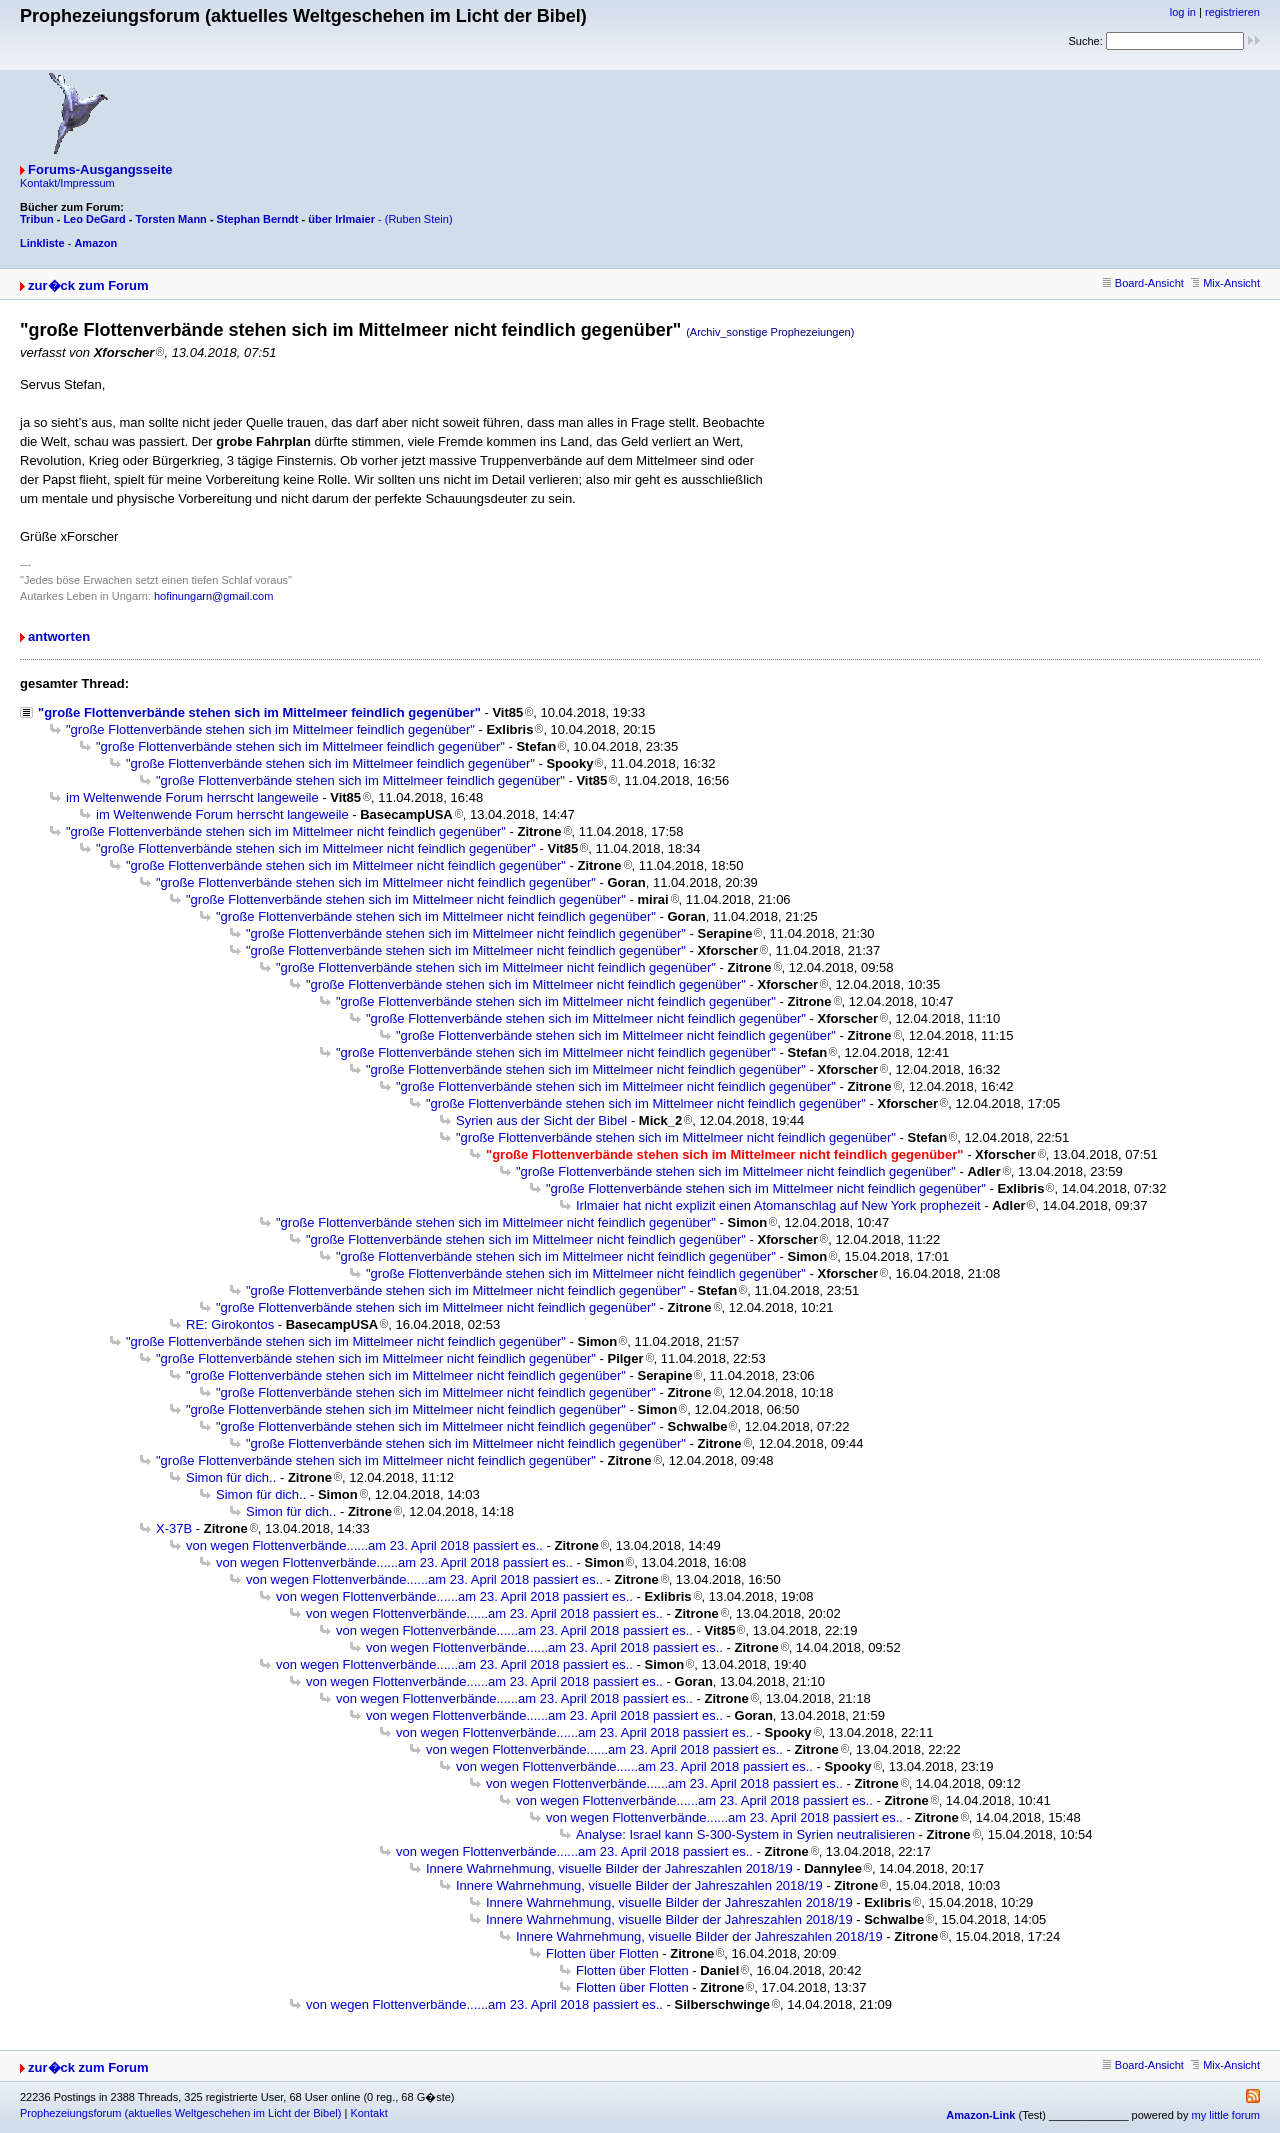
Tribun (37, 219)
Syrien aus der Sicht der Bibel (541, 1120)
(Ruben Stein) (419, 219)
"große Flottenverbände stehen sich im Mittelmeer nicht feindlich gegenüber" (286, 831)
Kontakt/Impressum (67, 183)
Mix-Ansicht (1225, 283)
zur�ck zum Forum (88, 285)
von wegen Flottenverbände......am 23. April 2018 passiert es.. (364, 1545)
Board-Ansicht (1143, 283)
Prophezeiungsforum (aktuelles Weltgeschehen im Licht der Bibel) (180, 2113)
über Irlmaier (341, 219)
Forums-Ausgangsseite (100, 169)
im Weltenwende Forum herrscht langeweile (192, 797)
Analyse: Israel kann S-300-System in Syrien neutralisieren (745, 1834)
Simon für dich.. (231, 1477)
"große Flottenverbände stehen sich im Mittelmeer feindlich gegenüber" (259, 712)
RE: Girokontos (230, 1324)
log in (1183, 12)
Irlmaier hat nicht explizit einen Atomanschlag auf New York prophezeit (778, 1205)
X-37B (174, 1528)
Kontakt (368, 2113)
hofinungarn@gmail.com (213, 596)
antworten (59, 636)
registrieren (1232, 12)
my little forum (1226, 2115)
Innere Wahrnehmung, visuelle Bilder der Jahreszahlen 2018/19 (609, 1868)
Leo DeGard (94, 219)
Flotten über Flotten (602, 1953)
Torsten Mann (171, 219)
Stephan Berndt (258, 219)
